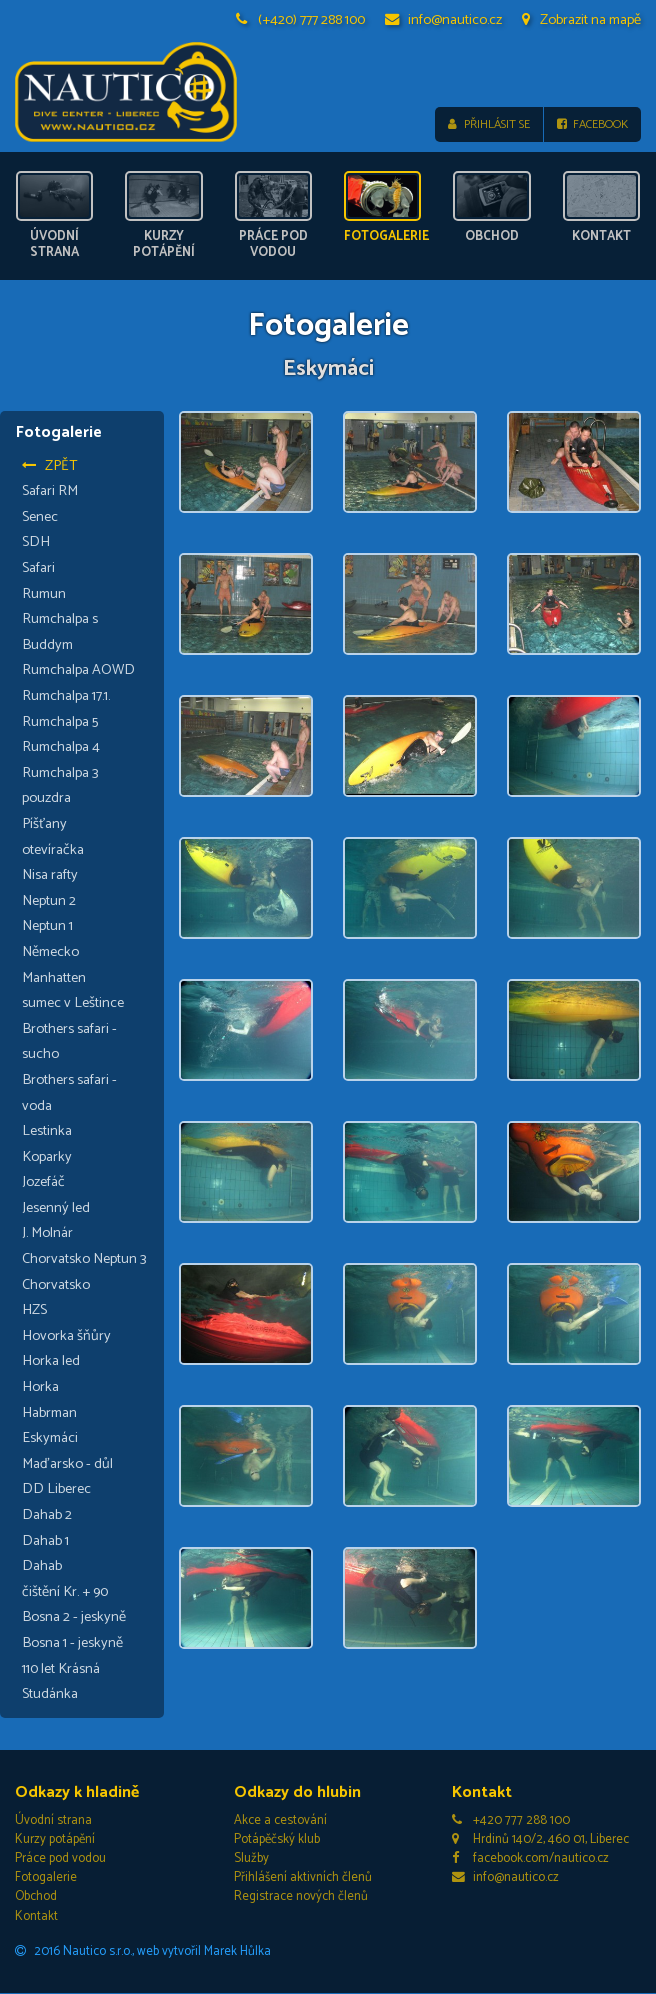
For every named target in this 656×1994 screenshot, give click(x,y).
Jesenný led (56, 1208)
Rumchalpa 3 (60, 773)
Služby (251, 1859)
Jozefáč (43, 1183)
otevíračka (53, 850)
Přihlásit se (488, 124)
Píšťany (44, 824)
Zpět (50, 466)
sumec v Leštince (73, 1004)
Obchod (36, 1897)
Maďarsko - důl (67, 1464)
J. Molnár (47, 1234)
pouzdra (46, 799)
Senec (40, 517)
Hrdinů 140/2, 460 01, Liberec (540, 1839)
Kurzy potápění (55, 1839)
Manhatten (54, 978)
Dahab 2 (47, 1515)
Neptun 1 (47, 927)
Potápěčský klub (277, 1839)
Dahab (42, 1567)
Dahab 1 (45, 1541)
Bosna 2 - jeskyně (74, 1618)
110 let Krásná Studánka (61, 1682)
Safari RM (50, 492)
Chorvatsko (56, 1285)
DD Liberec (56, 1490)
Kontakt (36, 1916)
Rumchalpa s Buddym (60, 633)
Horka (40, 1388)
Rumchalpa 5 (60, 722)
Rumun (44, 594)
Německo (50, 952)
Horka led (51, 1362)
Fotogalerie (46, 1878)
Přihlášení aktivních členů (303, 1878)
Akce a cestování (280, 1820)
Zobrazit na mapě (581, 20)
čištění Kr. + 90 (65, 1592)
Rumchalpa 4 (61, 748)
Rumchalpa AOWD (78, 671)
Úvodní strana (53, 1820)
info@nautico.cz (444, 20)
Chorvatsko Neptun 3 (84, 1260)
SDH (36, 543)
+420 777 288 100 (511, 1820)
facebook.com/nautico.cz (530, 1859)
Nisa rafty (50, 876)
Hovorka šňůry (66, 1336)
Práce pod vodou (60, 1859)
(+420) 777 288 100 (301, 20)
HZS (34, 1311)
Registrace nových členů (301, 1897)
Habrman (49, 1413)
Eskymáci (50, 1439)
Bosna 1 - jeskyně (72, 1643)
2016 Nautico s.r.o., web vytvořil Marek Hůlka (143, 1951)
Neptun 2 (49, 901)
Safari (38, 569)
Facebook (592, 124)
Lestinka (47, 1132)
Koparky (47, 1157)
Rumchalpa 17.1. (66, 696)
